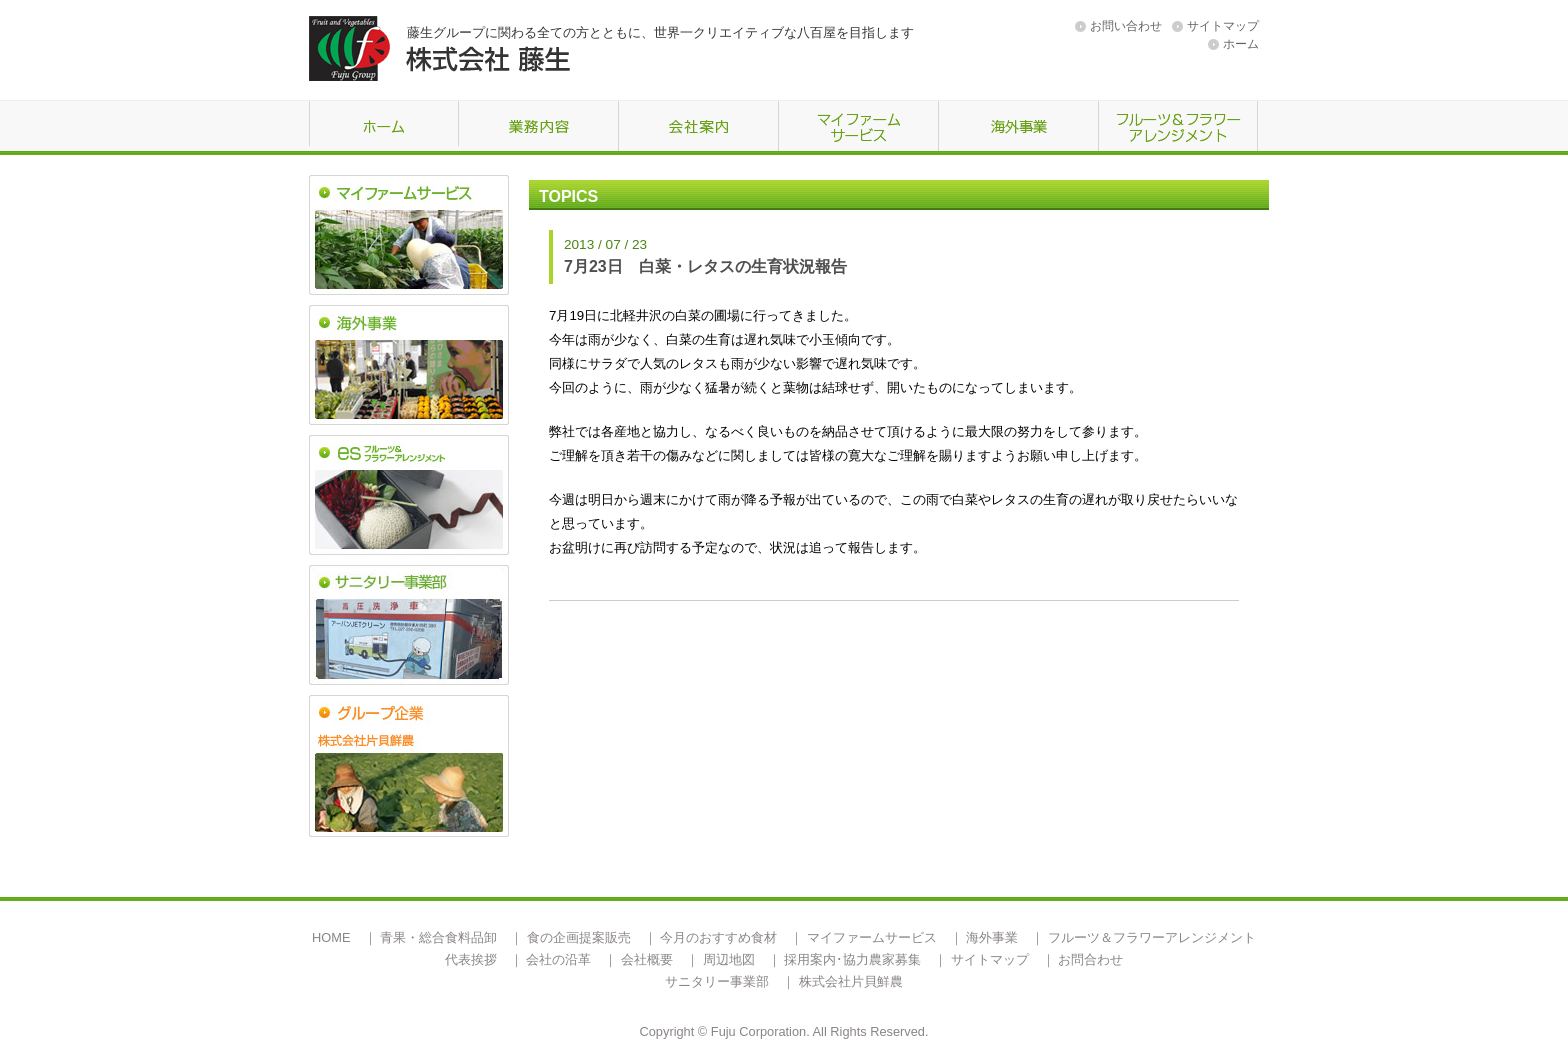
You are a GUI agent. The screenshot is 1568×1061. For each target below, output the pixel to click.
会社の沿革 (558, 959)
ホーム (1241, 44)
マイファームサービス (872, 937)
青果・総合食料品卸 (438, 937)
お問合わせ (1090, 959)
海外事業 (992, 937)
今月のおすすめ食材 (718, 937)
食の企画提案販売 (579, 937)
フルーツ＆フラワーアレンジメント (1152, 937)
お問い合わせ (1126, 26)
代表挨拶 (471, 959)
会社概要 (647, 959)
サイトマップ (1223, 26)
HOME (331, 937)
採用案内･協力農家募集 (852, 959)
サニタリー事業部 (717, 981)
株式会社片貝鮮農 (851, 981)
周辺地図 (729, 959)
